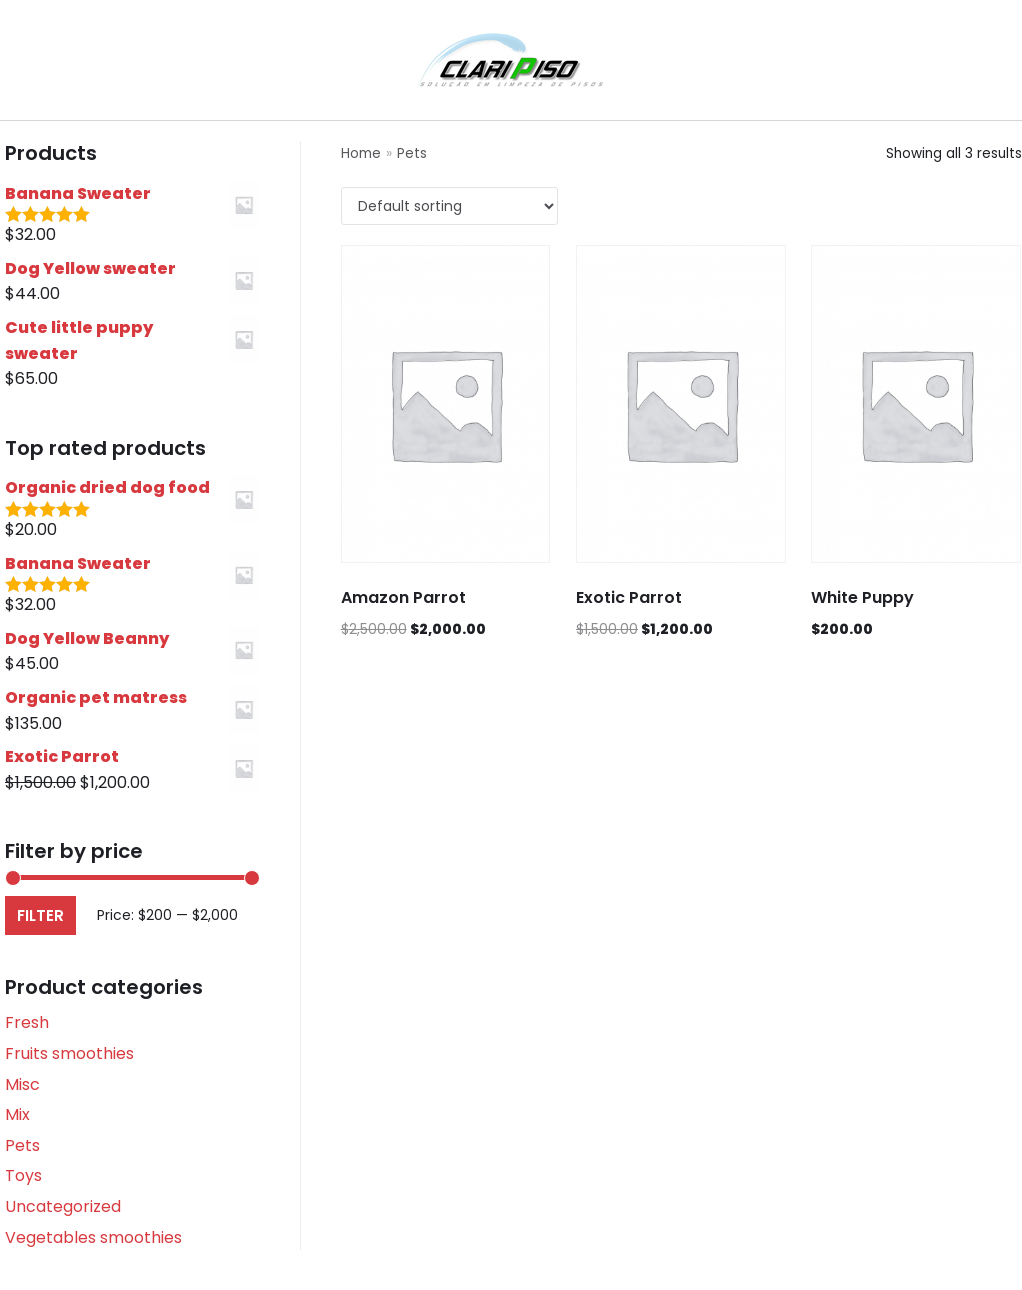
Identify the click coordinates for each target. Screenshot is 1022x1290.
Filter (40, 915)
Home (361, 153)
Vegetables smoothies (93, 1237)
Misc (22, 1084)
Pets (22, 1145)
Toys (23, 1175)
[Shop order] (449, 206)
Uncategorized (63, 1206)
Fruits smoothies (69, 1053)
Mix (17, 1114)
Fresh (27, 1022)
